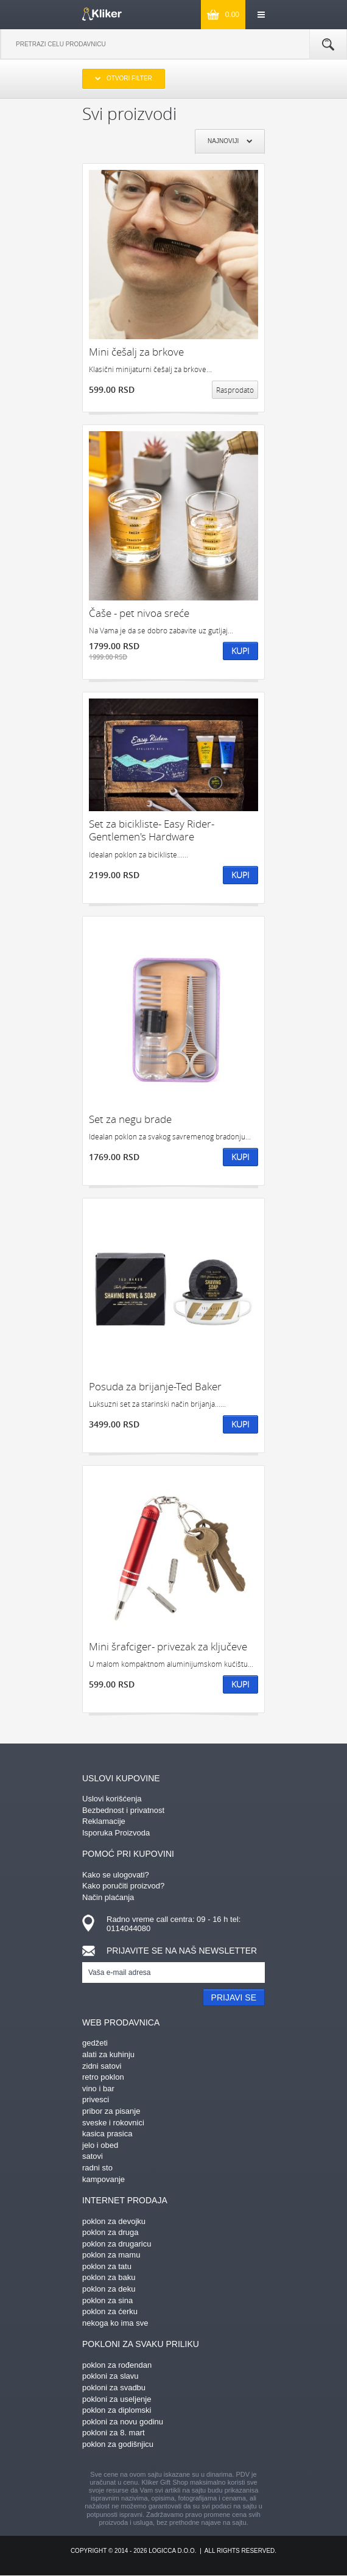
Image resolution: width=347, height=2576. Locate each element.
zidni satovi (101, 2066)
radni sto (97, 2167)
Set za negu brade (130, 1119)
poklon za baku (108, 2277)
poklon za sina (107, 2300)
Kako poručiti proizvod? (123, 1885)
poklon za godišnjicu (117, 2444)
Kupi (240, 650)
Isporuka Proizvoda (116, 1832)
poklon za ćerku (110, 2311)
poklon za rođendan (117, 2365)
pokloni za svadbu (113, 2387)
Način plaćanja (108, 1897)
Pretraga (328, 44)
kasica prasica (107, 2133)
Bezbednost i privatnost (123, 1810)
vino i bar (98, 2088)
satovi (92, 2156)
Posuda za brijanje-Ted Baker (155, 1386)
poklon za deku (108, 2288)
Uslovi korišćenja (112, 1798)
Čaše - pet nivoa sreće (139, 613)
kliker (102, 14)
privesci (95, 2099)
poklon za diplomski (116, 2410)
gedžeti (95, 2042)
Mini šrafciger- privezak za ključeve (168, 1646)
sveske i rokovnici (113, 2122)
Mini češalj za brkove (136, 351)
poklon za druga (110, 2232)
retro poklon (103, 2077)
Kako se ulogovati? (115, 1874)
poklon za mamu (111, 2254)
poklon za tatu (106, 2266)
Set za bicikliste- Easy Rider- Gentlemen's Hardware (151, 830)
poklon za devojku (113, 2221)
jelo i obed (100, 2145)
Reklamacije (103, 1821)
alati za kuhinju (108, 2054)
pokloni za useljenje (116, 2399)
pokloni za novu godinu (122, 2421)
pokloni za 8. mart (113, 2432)
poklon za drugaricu (116, 2243)
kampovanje (103, 2179)
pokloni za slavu (110, 2376)
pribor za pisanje (111, 2111)
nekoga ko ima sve (115, 2323)
